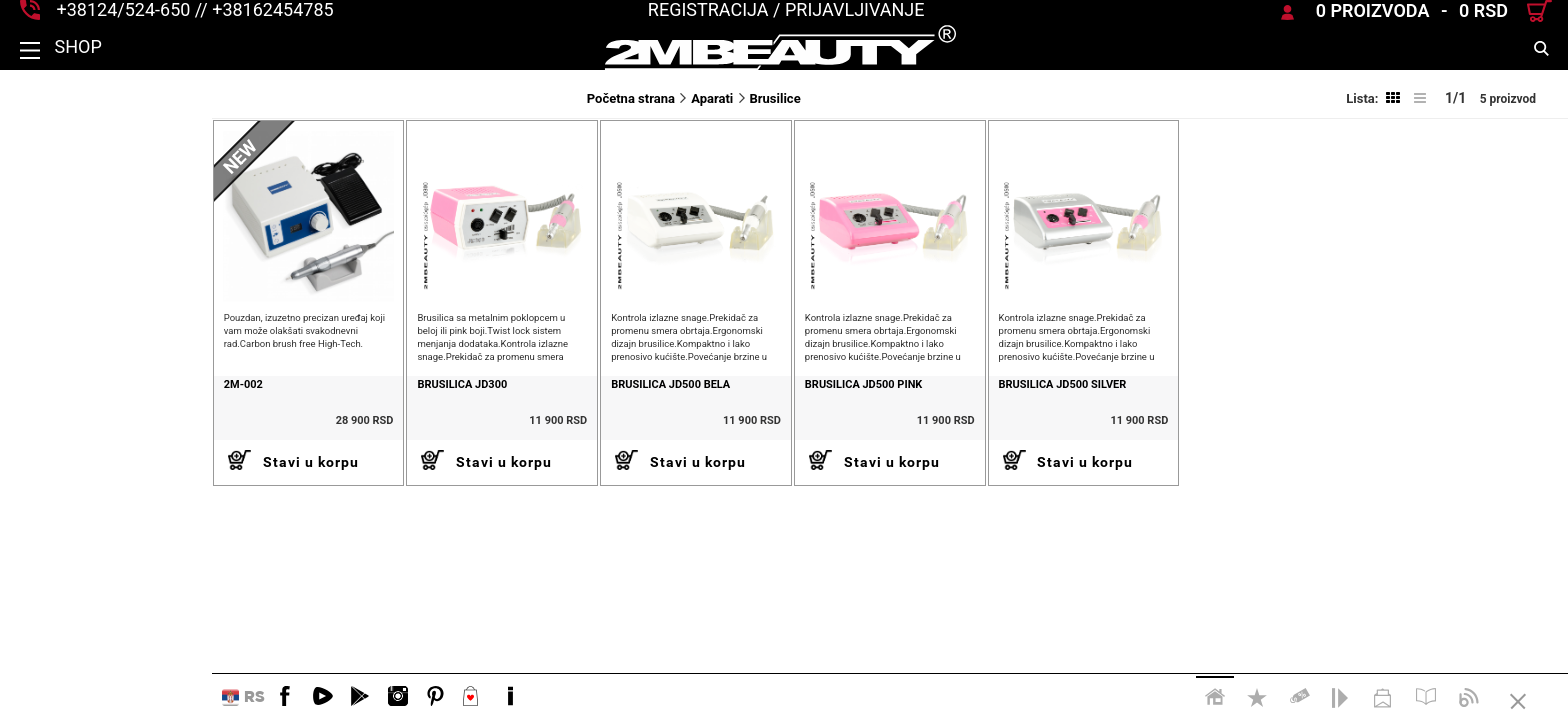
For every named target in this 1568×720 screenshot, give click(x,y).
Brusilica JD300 (281, 415)
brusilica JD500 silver (972, 415)
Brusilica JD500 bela (519, 415)
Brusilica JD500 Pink (743, 415)
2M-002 (31, 415)
